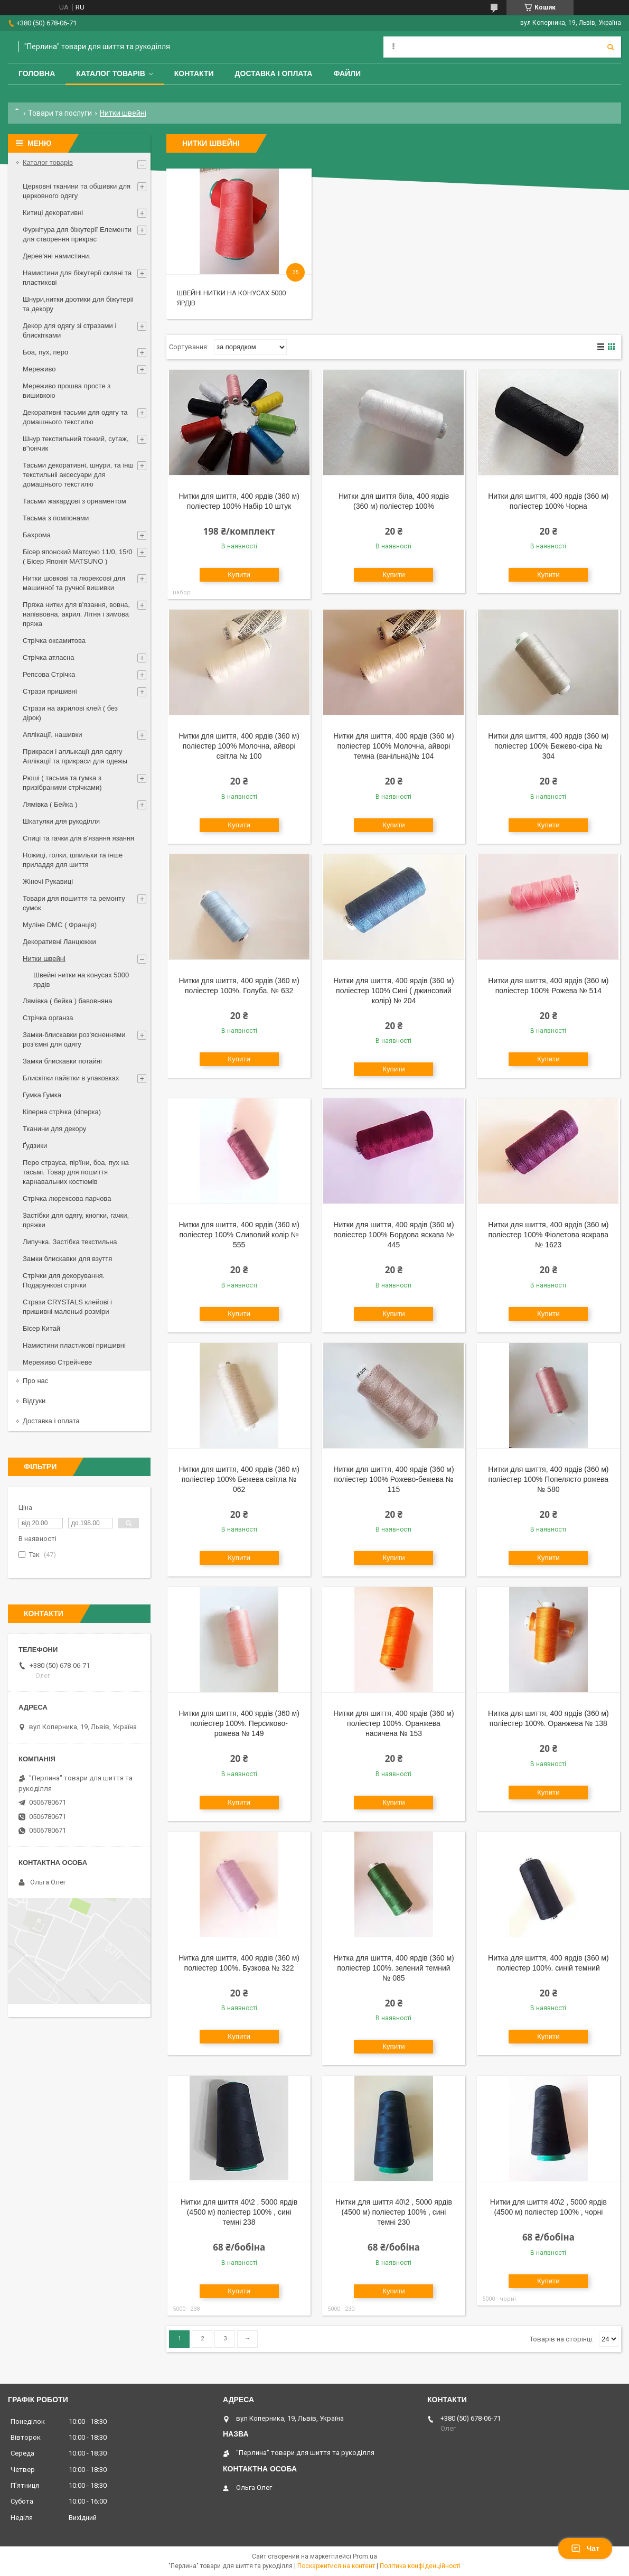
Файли (347, 73)
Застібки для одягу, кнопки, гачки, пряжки (76, 1220)
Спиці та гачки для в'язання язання (78, 838)
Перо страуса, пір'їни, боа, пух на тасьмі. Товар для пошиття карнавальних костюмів (76, 1172)
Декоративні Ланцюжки (59, 942)
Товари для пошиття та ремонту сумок (74, 903)
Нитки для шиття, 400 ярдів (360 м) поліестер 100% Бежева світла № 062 (239, 1479)
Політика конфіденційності (420, 2566)
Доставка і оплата (274, 73)
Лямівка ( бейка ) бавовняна (67, 1001)
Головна (36, 73)
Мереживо (39, 369)
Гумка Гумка (42, 1095)
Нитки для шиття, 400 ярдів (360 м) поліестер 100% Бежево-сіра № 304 (548, 746)
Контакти (194, 73)
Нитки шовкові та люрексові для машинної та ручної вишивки (74, 583)
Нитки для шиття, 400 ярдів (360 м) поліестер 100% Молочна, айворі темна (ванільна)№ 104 (393, 746)
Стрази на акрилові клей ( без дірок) (70, 713)
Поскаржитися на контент (336, 2566)
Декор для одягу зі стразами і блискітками (69, 330)
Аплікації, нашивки (52, 735)
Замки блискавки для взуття (67, 1259)
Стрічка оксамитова (54, 641)
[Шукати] (610, 47)
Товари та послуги (60, 113)
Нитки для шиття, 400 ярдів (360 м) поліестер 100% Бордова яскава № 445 (393, 1234)
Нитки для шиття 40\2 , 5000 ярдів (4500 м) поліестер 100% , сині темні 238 (239, 2212)
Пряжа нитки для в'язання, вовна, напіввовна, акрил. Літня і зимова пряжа (76, 614)
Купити (239, 574)
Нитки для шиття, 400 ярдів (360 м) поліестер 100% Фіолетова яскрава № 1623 (548, 1234)
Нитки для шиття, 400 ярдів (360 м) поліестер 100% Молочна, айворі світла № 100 (239, 746)
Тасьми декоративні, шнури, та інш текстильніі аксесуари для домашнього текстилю (78, 474)
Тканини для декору (54, 1129)
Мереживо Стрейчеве (57, 1362)
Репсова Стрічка (49, 674)
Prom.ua (365, 2556)
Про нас (35, 1381)
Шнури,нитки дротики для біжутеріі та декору (78, 304)
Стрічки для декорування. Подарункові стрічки (64, 1280)
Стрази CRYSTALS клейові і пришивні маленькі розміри (67, 1306)
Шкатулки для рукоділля (61, 821)
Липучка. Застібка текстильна (70, 1242)
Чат (585, 2548)
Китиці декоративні (53, 213)
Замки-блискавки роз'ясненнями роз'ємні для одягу (74, 1039)
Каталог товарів (110, 73)
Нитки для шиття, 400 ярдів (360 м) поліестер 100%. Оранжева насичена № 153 (393, 1723)
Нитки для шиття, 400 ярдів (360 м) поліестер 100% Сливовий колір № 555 (239, 1234)
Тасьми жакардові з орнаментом (74, 501)
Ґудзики (35, 1146)
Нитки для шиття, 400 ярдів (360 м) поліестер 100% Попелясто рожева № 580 (548, 1479)
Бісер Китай (41, 1328)
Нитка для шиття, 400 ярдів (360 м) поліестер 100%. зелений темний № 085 (393, 1968)
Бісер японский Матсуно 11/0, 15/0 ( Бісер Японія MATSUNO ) (77, 556)
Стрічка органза (48, 1018)
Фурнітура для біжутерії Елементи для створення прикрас (77, 234)
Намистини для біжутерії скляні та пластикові (77, 277)
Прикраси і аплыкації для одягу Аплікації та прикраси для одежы (75, 756)
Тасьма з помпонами (56, 518)
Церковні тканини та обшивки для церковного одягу (76, 191)
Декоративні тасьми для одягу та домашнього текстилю (75, 417)
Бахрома (37, 535)
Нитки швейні (44, 959)
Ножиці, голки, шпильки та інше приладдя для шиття (73, 860)
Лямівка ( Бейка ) (50, 804)
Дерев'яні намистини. (57, 256)
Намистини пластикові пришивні (74, 1345)
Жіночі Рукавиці (48, 881)
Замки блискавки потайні (62, 1061)
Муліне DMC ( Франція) (60, 925)
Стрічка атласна (48, 657)
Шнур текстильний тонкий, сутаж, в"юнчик (76, 443)
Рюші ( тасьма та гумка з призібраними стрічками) (62, 782)
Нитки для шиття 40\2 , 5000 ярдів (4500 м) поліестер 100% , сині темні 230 (393, 2212)
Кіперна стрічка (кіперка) (62, 1112)
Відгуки (34, 1401)
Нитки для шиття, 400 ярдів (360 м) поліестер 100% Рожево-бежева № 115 (393, 1479)
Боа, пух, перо (45, 352)
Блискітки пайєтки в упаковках (71, 1078)
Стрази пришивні (50, 691)
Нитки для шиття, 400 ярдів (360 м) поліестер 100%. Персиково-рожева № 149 (239, 1723)
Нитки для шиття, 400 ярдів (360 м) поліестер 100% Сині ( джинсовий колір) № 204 (393, 990)
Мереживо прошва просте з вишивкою (66, 390)
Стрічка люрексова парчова (67, 1198)
